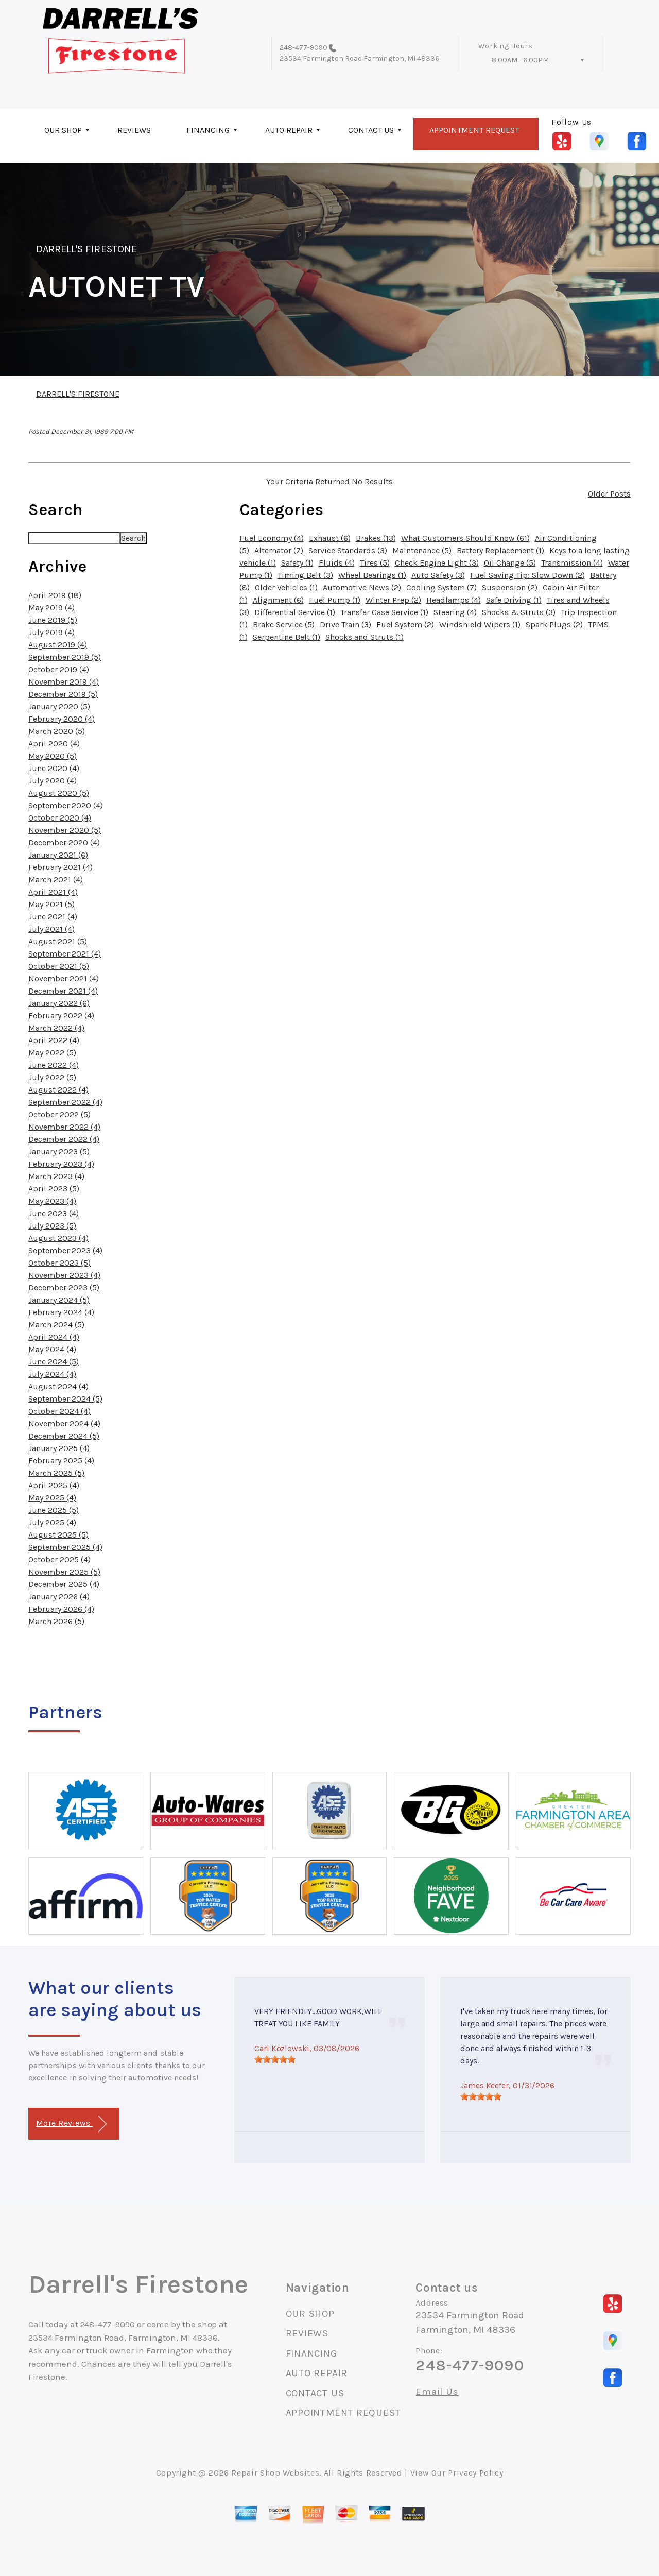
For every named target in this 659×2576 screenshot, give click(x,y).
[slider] (275, 2059)
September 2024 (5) (65, 1399)
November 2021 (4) (63, 978)
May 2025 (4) (52, 1498)
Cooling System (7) (441, 587)
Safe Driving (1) (514, 600)
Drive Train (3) (345, 624)
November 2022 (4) (64, 1127)
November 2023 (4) (64, 1275)
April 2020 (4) (54, 743)
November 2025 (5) (64, 1572)
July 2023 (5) (52, 1226)
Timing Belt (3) (305, 575)
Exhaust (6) (330, 538)
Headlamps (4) (453, 600)
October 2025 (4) (59, 1559)
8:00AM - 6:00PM (520, 60)
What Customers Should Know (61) (465, 538)
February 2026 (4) (61, 1609)
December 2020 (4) (64, 842)
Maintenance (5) (422, 550)
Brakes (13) (376, 538)
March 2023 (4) (56, 1176)
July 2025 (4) (52, 1522)
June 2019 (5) (52, 620)
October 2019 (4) (58, 669)
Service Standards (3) (347, 550)
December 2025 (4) (63, 1584)
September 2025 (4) (65, 1547)
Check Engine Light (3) (437, 563)
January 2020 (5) (59, 706)
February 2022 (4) (61, 1015)
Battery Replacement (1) (500, 550)
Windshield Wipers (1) (480, 624)
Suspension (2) (509, 587)
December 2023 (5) (63, 1287)
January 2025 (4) (59, 1448)
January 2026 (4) (59, 1596)
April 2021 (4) (53, 892)
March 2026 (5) (56, 1621)
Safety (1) (297, 563)
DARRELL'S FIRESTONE (86, 249)
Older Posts (609, 494)
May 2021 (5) (51, 904)
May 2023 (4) (52, 1201)
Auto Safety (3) (438, 575)
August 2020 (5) (58, 793)
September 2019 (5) (64, 657)
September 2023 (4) (65, 1250)
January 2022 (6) (59, 1003)
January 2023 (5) (59, 1151)
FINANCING (208, 130)
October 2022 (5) (59, 1114)
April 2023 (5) (53, 1188)
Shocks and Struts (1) (364, 637)
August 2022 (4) (58, 1090)
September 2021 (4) (64, 954)
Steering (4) (455, 612)
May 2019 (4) (51, 607)
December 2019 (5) (63, 694)
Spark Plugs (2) (554, 624)
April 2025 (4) (53, 1485)
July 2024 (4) (52, 1374)
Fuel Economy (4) (271, 538)
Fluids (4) (337, 563)
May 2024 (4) (52, 1349)
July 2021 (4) (51, 929)
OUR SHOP (63, 130)
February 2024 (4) (61, 1312)
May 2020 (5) (52, 756)
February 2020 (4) (61, 719)
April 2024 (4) (53, 1337)
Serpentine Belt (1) (286, 637)
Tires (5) (375, 563)
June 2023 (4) (53, 1213)
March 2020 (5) (56, 731)
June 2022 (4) (53, 1065)
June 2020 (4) (53, 768)
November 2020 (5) (64, 830)
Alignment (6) (278, 600)
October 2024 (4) (59, 1411)
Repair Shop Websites (275, 2473)
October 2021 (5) (58, 966)
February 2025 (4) (61, 1460)
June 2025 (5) (53, 1510)
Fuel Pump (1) (334, 600)
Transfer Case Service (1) (384, 612)
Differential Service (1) (294, 612)
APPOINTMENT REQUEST (474, 130)
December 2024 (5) (63, 1436)
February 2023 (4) (61, 1164)
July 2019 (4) (51, 632)
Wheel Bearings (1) (372, 575)
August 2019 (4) (57, 645)
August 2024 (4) (58, 1386)
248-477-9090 (304, 47)
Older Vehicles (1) (286, 587)
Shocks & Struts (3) (519, 612)
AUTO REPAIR (289, 130)
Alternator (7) (278, 550)
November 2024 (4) (64, 1423)
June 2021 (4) (52, 917)
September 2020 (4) (65, 805)
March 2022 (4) (56, 1028)
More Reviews (71, 2124)
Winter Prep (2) (393, 600)
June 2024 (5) (53, 1362)
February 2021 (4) (60, 867)
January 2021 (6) (58, 855)
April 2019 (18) (54, 595)
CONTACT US (371, 130)
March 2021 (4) (55, 879)
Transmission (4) (572, 563)
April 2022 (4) (53, 1040)
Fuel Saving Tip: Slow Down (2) (527, 575)
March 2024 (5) (56, 1324)
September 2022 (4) (65, 1102)
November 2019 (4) (63, 682)
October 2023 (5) (59, 1263)
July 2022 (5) (52, 1077)
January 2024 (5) (59, 1300)
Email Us (436, 2392)
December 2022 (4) (63, 1139)
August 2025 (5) (58, 1535)
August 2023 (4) (58, 1238)
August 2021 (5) (57, 941)
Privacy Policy (475, 2473)
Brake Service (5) (284, 624)
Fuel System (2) (405, 624)
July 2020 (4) (52, 781)
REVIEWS (134, 130)
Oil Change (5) (510, 563)
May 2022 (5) (52, 1052)
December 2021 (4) (63, 991)
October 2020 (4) (59, 818)
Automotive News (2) (362, 587)
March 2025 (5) (56, 1473)
